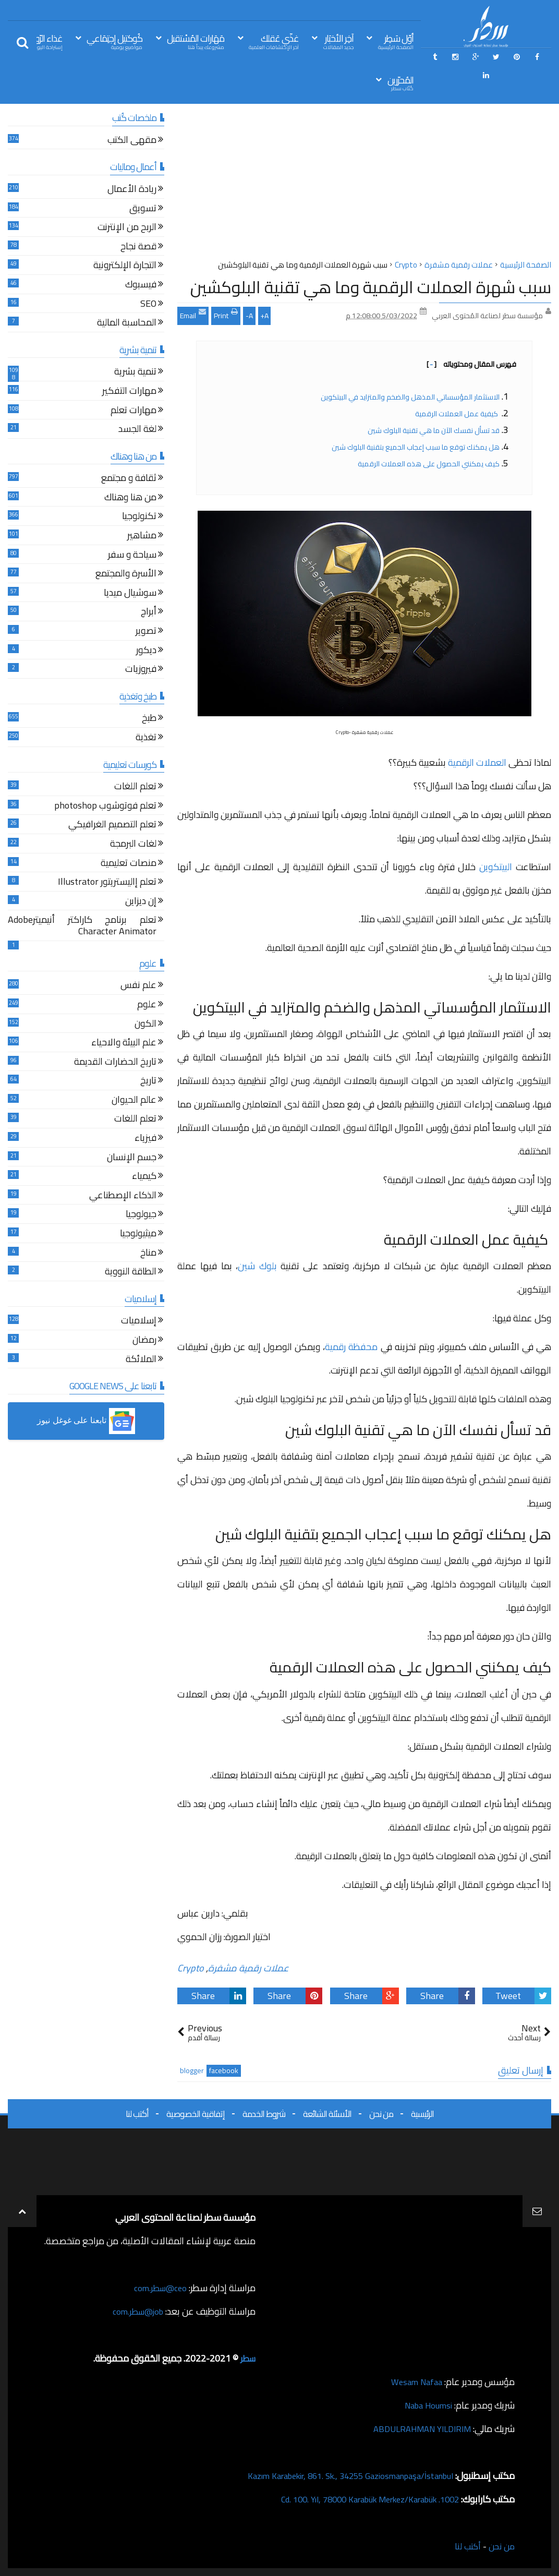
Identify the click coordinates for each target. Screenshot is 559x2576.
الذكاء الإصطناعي (122, 1196)
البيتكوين (495, 866)
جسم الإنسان (131, 1158)
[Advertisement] (364, 185)
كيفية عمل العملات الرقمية (457, 413)
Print (226, 314)
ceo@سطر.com (158, 2287)
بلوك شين (257, 1265)
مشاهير (141, 536)
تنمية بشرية (135, 373)
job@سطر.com (135, 2311)
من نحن (381, 2113)
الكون (145, 1025)
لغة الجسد (137, 430)
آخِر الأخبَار (338, 41)
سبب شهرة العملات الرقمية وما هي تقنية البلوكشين (370, 287)
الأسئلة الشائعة (327, 2113)
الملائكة (141, 1360)
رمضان (144, 1341)
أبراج (148, 613)
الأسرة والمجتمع (125, 575)
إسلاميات (138, 1322)
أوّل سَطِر (396, 41)
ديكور (146, 651)
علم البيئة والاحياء (123, 1044)
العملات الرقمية (477, 762)
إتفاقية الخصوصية (195, 2113)
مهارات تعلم (133, 411)
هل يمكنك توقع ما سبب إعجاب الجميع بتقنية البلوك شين (416, 447)
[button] (86, 1421)
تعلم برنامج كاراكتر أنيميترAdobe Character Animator (82, 927)
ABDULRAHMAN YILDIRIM (417, 2428)
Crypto (190, 1968)
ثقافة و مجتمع (128, 479)
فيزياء (145, 1139)
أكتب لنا (137, 2113)
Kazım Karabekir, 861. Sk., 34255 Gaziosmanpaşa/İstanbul (338, 2475)
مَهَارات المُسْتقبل (195, 41)
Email (193, 314)
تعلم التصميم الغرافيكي (112, 825)
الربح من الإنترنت (127, 228)
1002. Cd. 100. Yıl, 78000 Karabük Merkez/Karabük (359, 2499)
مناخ (148, 1254)
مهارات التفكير (129, 392)
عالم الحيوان (134, 1101)
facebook (223, 2071)
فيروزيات (140, 670)
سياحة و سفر (132, 556)
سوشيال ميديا (130, 594)
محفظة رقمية (351, 1346)
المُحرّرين (400, 82)
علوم (146, 1005)
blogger (192, 2071)
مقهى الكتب (131, 141)
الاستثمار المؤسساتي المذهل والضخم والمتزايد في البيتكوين (410, 397)
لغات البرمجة (133, 845)
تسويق (142, 209)
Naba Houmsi (425, 2405)
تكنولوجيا (139, 517)
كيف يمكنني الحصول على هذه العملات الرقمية (429, 464)
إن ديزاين (140, 902)
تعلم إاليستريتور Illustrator (107, 883)
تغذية (146, 738)
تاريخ (148, 1082)
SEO (148, 305)
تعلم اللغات (135, 787)
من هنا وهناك (130, 498)
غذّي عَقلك (274, 41)
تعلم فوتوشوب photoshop (105, 807)
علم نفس (138, 986)
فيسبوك (140, 286)
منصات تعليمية (128, 864)
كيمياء (144, 1177)
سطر (247, 2358)
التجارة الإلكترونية (124, 266)
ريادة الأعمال (131, 190)
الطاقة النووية (130, 1273)
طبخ (149, 719)
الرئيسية (422, 2113)
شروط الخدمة (263, 2113)
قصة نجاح (138, 247)
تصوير (146, 632)
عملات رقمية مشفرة (248, 1968)
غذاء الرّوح (46, 41)
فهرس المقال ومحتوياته (471, 364)
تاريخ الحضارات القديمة (115, 1063)
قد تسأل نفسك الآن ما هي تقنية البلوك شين (434, 430)
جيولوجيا (141, 1215)
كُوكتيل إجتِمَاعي (114, 41)
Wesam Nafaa (414, 2381)
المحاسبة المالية (126, 324)
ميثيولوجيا (138, 1234)
